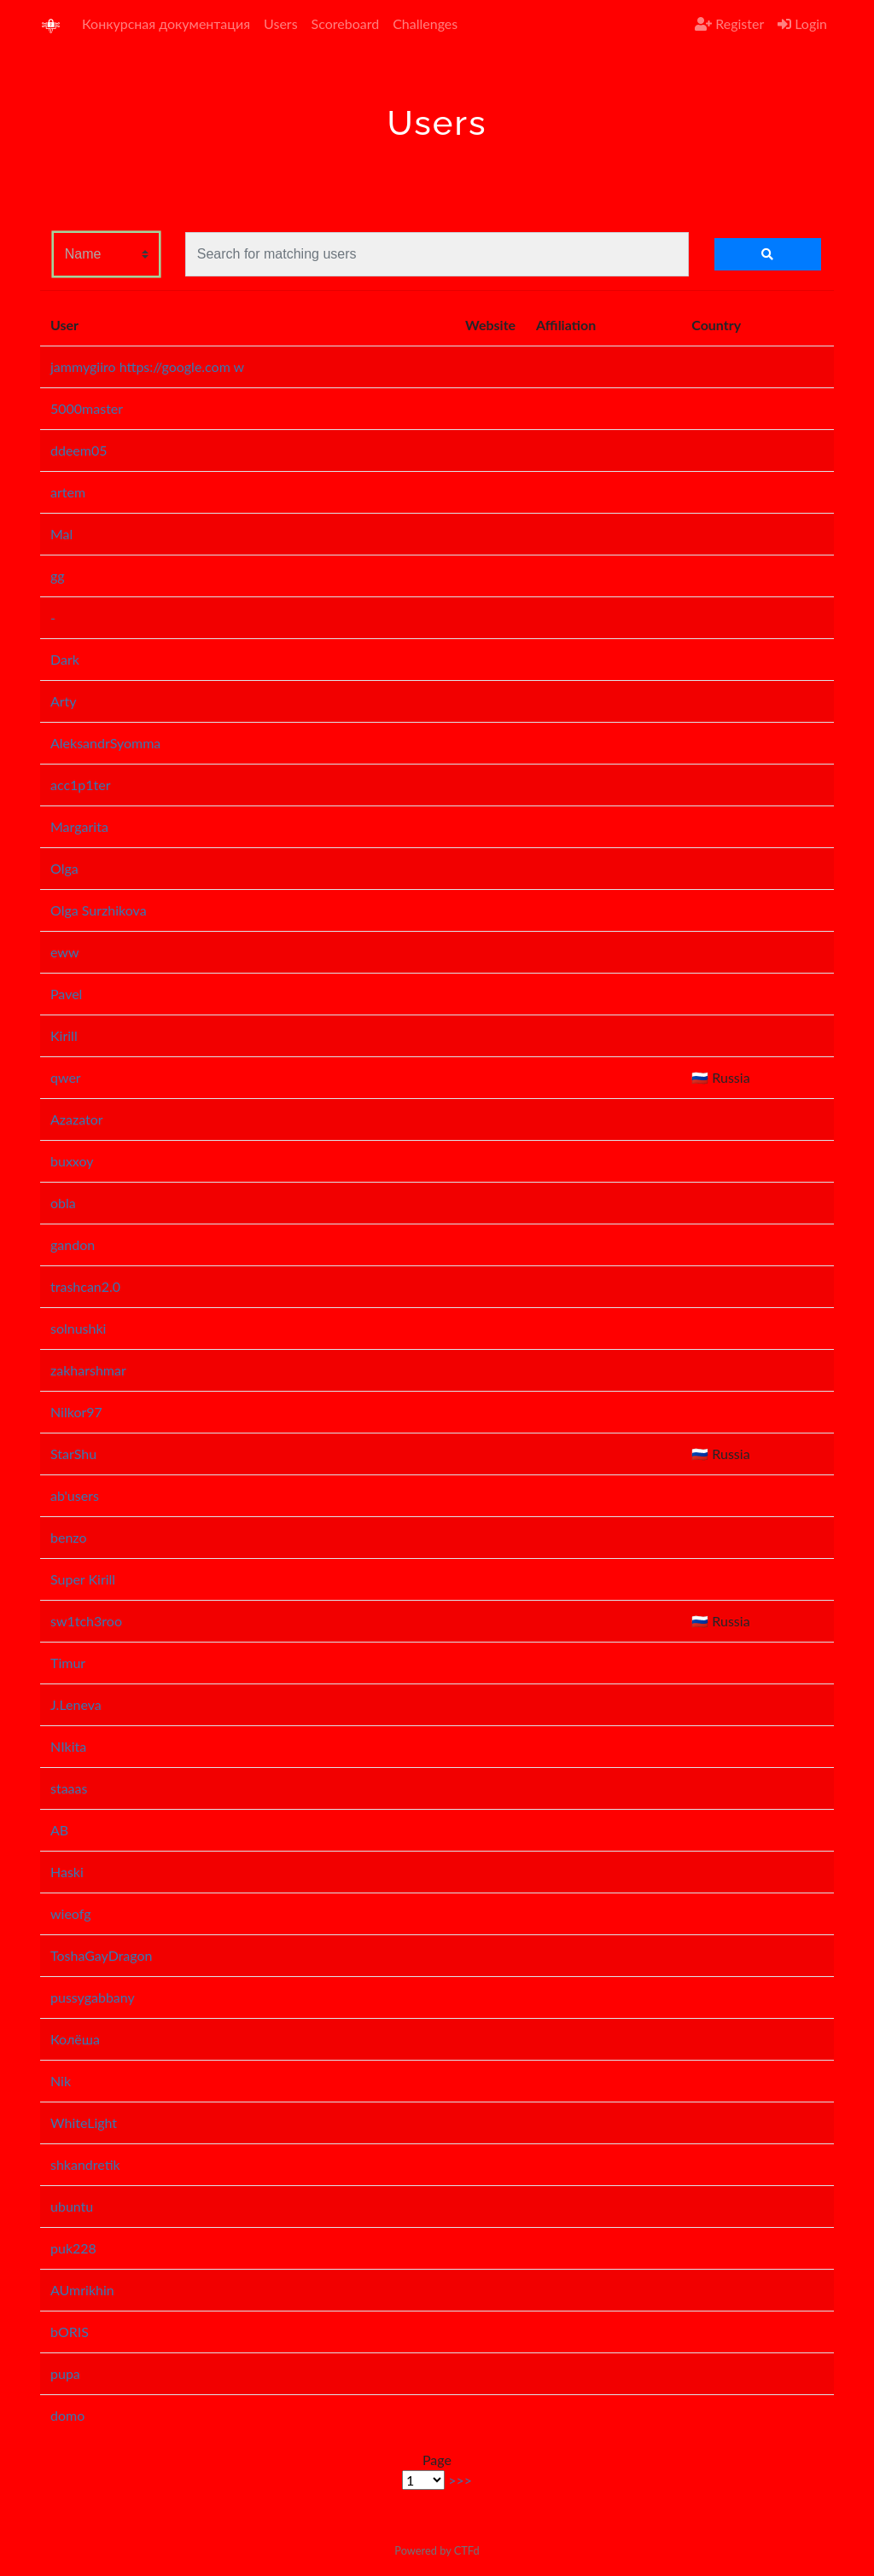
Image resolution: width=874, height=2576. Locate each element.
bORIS (69, 2331)
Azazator (76, 1119)
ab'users (74, 1495)
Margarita (79, 826)
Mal (61, 534)
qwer (65, 1077)
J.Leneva (76, 1704)
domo (67, 2415)
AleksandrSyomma (105, 743)
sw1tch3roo (86, 1621)
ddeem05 (79, 450)
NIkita (68, 1746)
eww (64, 952)
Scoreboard (346, 23)
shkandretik (85, 2164)
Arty (63, 701)
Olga (64, 868)
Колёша (75, 2039)
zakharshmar (88, 1370)
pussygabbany (92, 1997)
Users (280, 23)
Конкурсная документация (166, 23)
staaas (68, 1788)
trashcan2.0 (85, 1286)
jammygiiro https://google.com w (147, 366)
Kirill (64, 1035)
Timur (67, 1662)
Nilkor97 (76, 1412)
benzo (68, 1537)
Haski (67, 1872)
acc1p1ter (80, 784)
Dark (64, 659)
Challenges (425, 23)
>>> (460, 2480)
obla (63, 1203)
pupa (65, 2373)
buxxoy (72, 1161)
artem (67, 492)
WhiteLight (83, 2122)
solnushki (78, 1328)
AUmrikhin (82, 2290)
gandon (72, 1244)
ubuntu (71, 2206)
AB (59, 1830)
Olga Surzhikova (98, 910)
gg (57, 575)
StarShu (73, 1453)
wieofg (70, 1913)
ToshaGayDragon (101, 1955)
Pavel (66, 994)
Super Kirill (82, 1579)
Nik (60, 2081)
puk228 (73, 2248)
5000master (86, 408)
